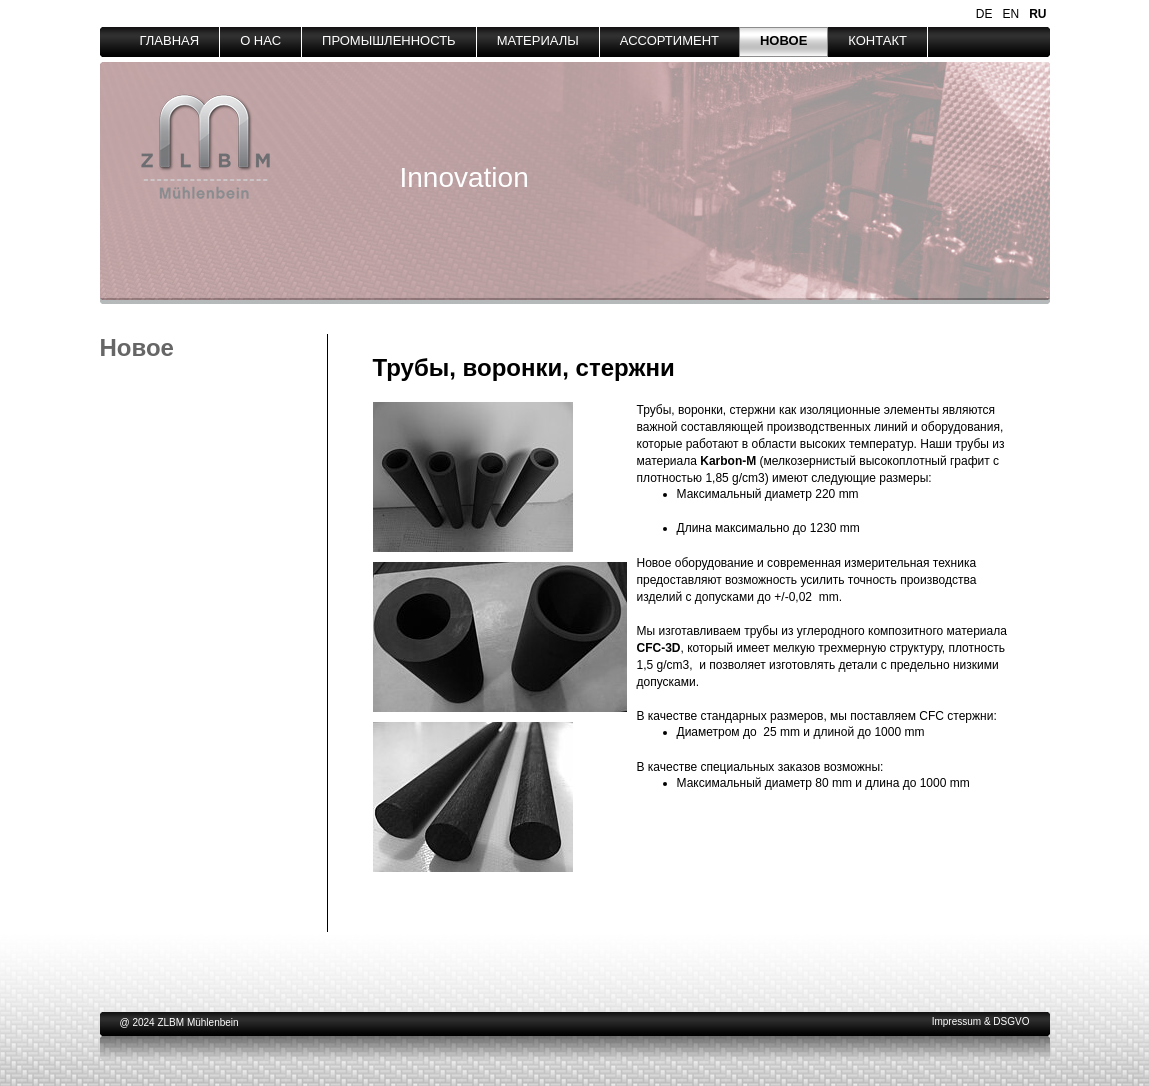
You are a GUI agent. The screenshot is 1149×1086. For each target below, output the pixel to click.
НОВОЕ (783, 40)
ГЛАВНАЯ (170, 40)
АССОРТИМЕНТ (669, 40)
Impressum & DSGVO (981, 1021)
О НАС (260, 40)
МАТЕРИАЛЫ (538, 40)
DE (984, 14)
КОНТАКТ (877, 40)
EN (1010, 14)
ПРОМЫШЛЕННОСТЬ (389, 40)
